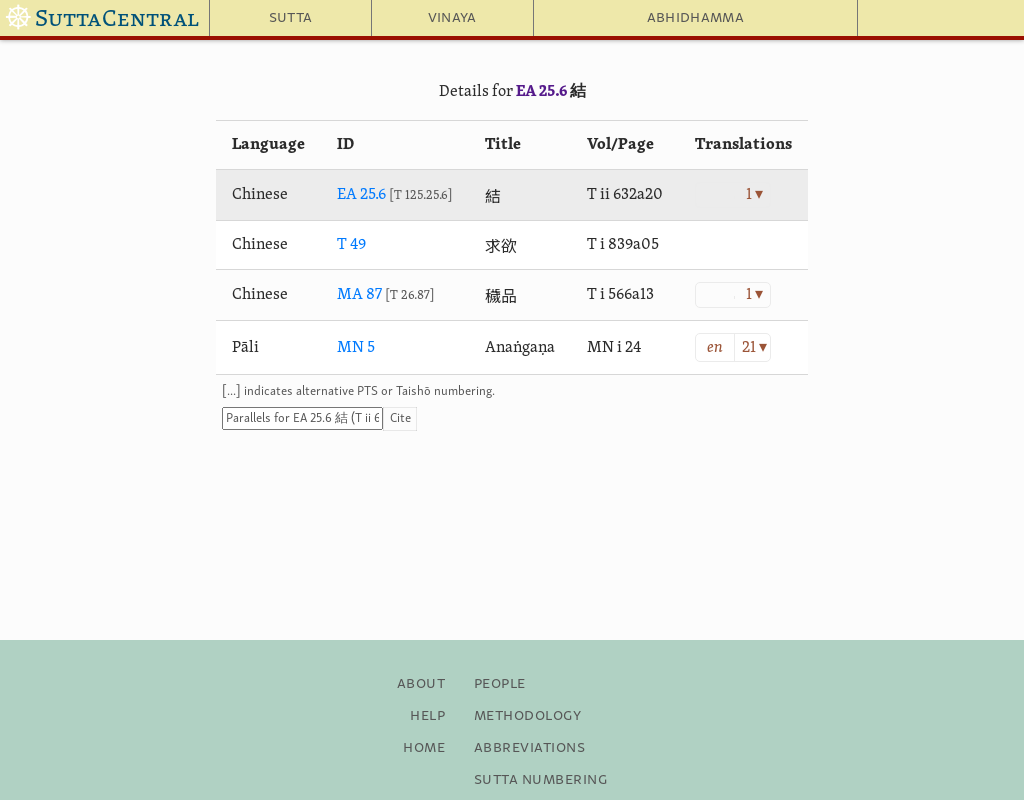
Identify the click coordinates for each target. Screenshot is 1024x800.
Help (427, 716)
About (421, 684)
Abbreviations (529, 748)
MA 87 (359, 295)
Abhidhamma (695, 18)
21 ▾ (754, 348)
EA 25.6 (541, 92)
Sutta (291, 18)
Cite (400, 418)
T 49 (351, 245)
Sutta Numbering (540, 780)
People (500, 684)
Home (424, 748)
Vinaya (452, 18)
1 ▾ (754, 195)
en (715, 348)
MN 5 (356, 348)
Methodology (527, 716)
